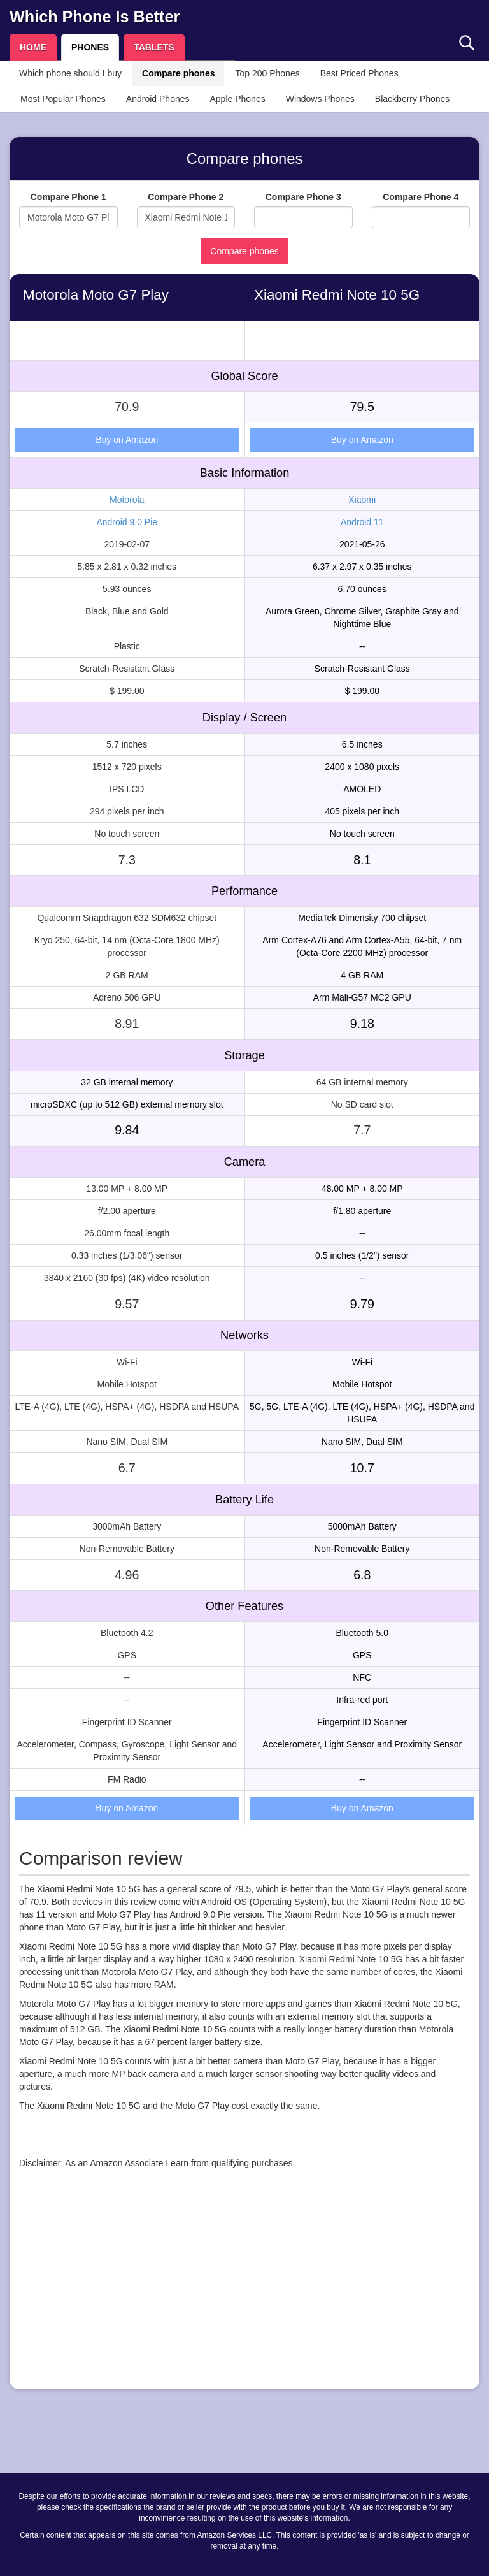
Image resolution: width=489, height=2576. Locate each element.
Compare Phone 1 (68, 197)
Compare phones (178, 73)
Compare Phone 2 (185, 197)
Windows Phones (320, 99)
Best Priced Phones (359, 73)
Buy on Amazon (127, 440)
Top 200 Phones (267, 73)
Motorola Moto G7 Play (96, 295)
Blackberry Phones (412, 99)
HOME (33, 47)
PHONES (90, 47)
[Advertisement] (244, 2290)
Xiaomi (362, 500)
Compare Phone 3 (303, 197)
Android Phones (158, 99)
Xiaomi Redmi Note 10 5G (337, 295)
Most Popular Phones (63, 99)
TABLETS (154, 47)
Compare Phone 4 (420, 197)
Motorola (127, 500)
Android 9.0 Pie (126, 522)
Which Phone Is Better (95, 16)
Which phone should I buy (70, 73)
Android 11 (362, 522)
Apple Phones (238, 99)
